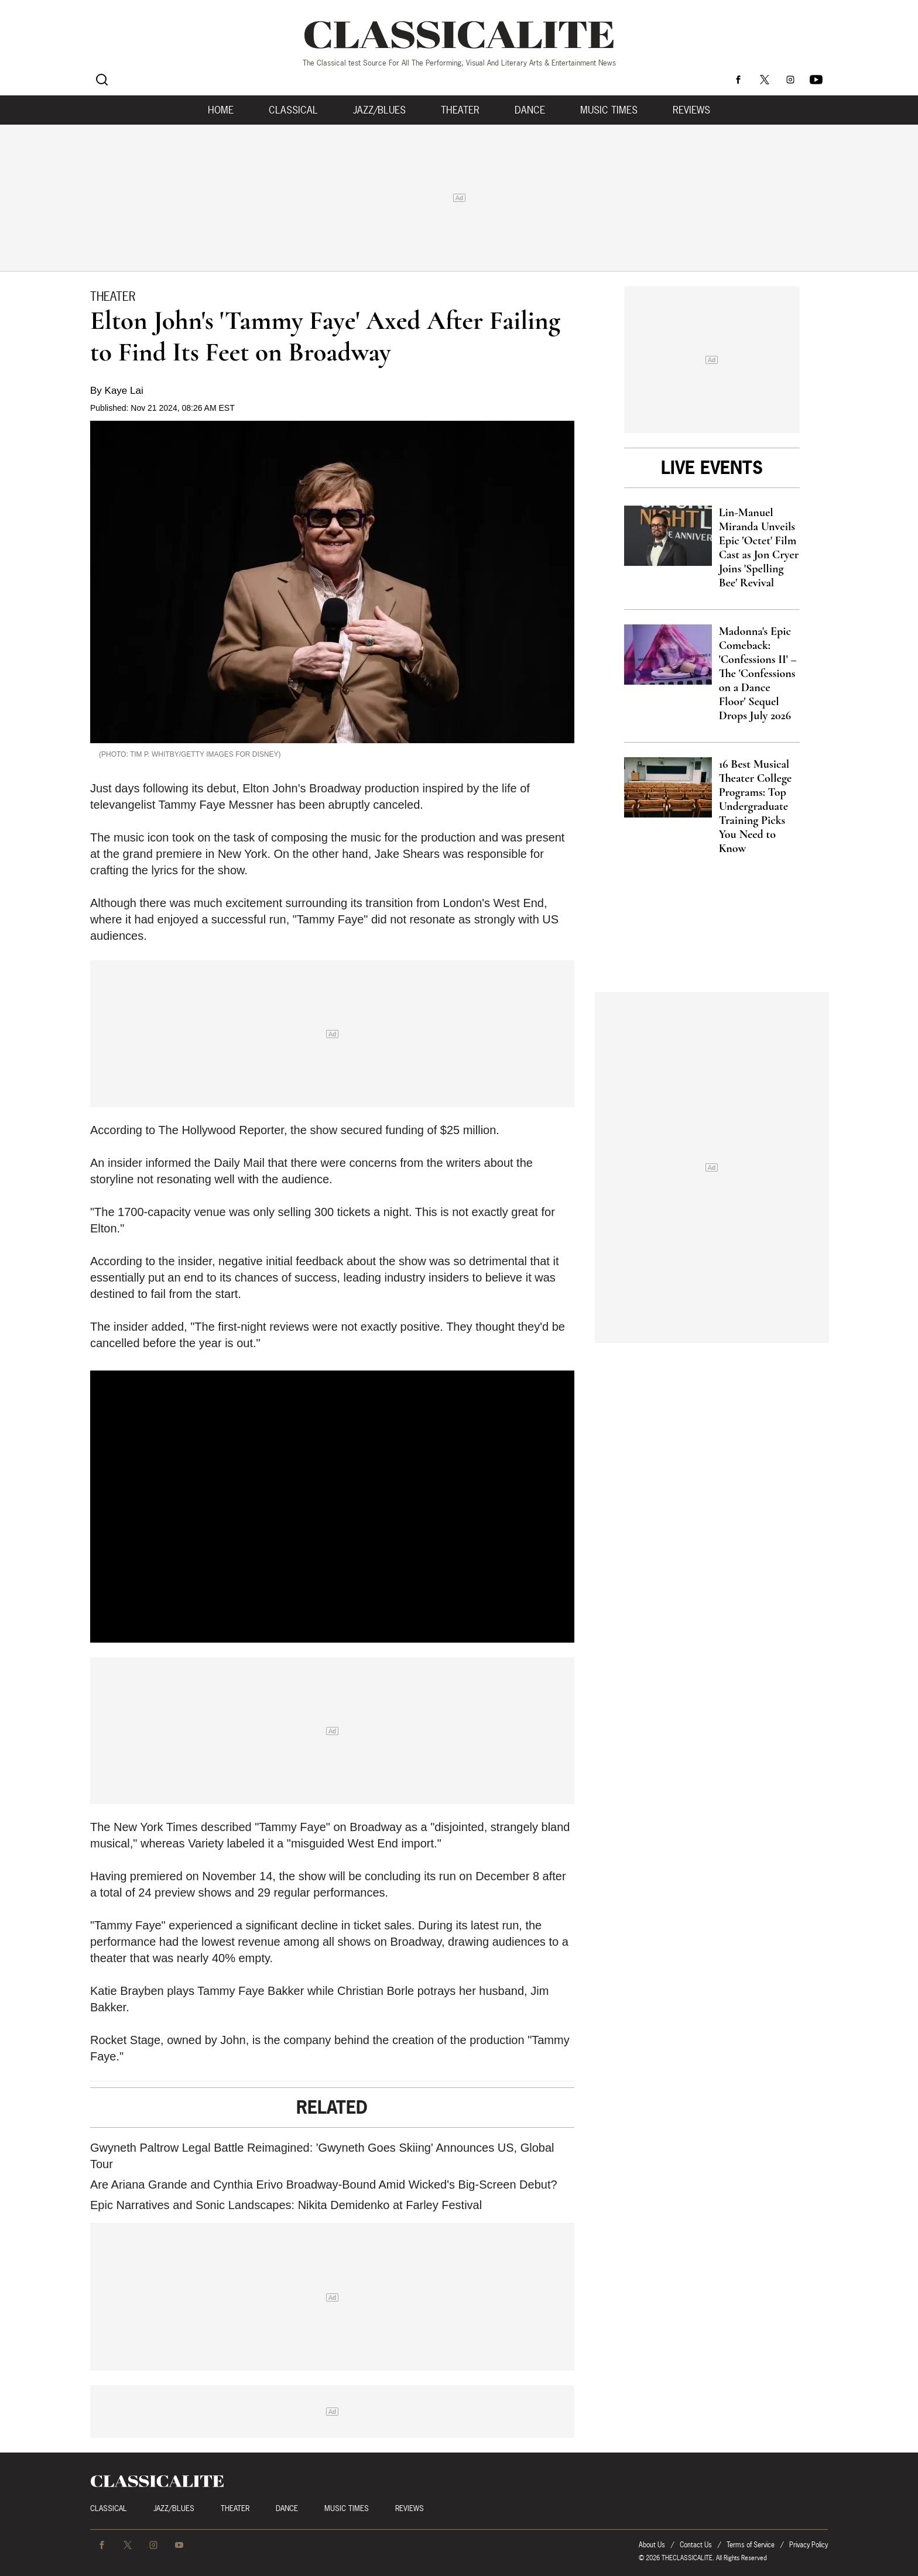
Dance (530, 110)
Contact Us (696, 2544)
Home (221, 110)
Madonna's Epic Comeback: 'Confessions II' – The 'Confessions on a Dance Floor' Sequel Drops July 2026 (758, 673)
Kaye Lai (124, 390)
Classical (293, 110)
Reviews (691, 110)
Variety (206, 1843)
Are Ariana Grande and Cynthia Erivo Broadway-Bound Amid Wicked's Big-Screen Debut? (323, 2184)
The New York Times (143, 1827)
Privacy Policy (808, 2544)
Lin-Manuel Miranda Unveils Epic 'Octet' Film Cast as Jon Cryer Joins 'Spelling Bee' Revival (759, 548)
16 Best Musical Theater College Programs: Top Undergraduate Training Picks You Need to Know (755, 806)
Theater (460, 110)
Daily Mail (239, 1162)
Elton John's (274, 788)
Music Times (609, 110)
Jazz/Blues (379, 110)
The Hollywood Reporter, (222, 1130)
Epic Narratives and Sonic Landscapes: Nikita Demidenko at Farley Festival (286, 2205)
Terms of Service (751, 2544)
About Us (652, 2544)
